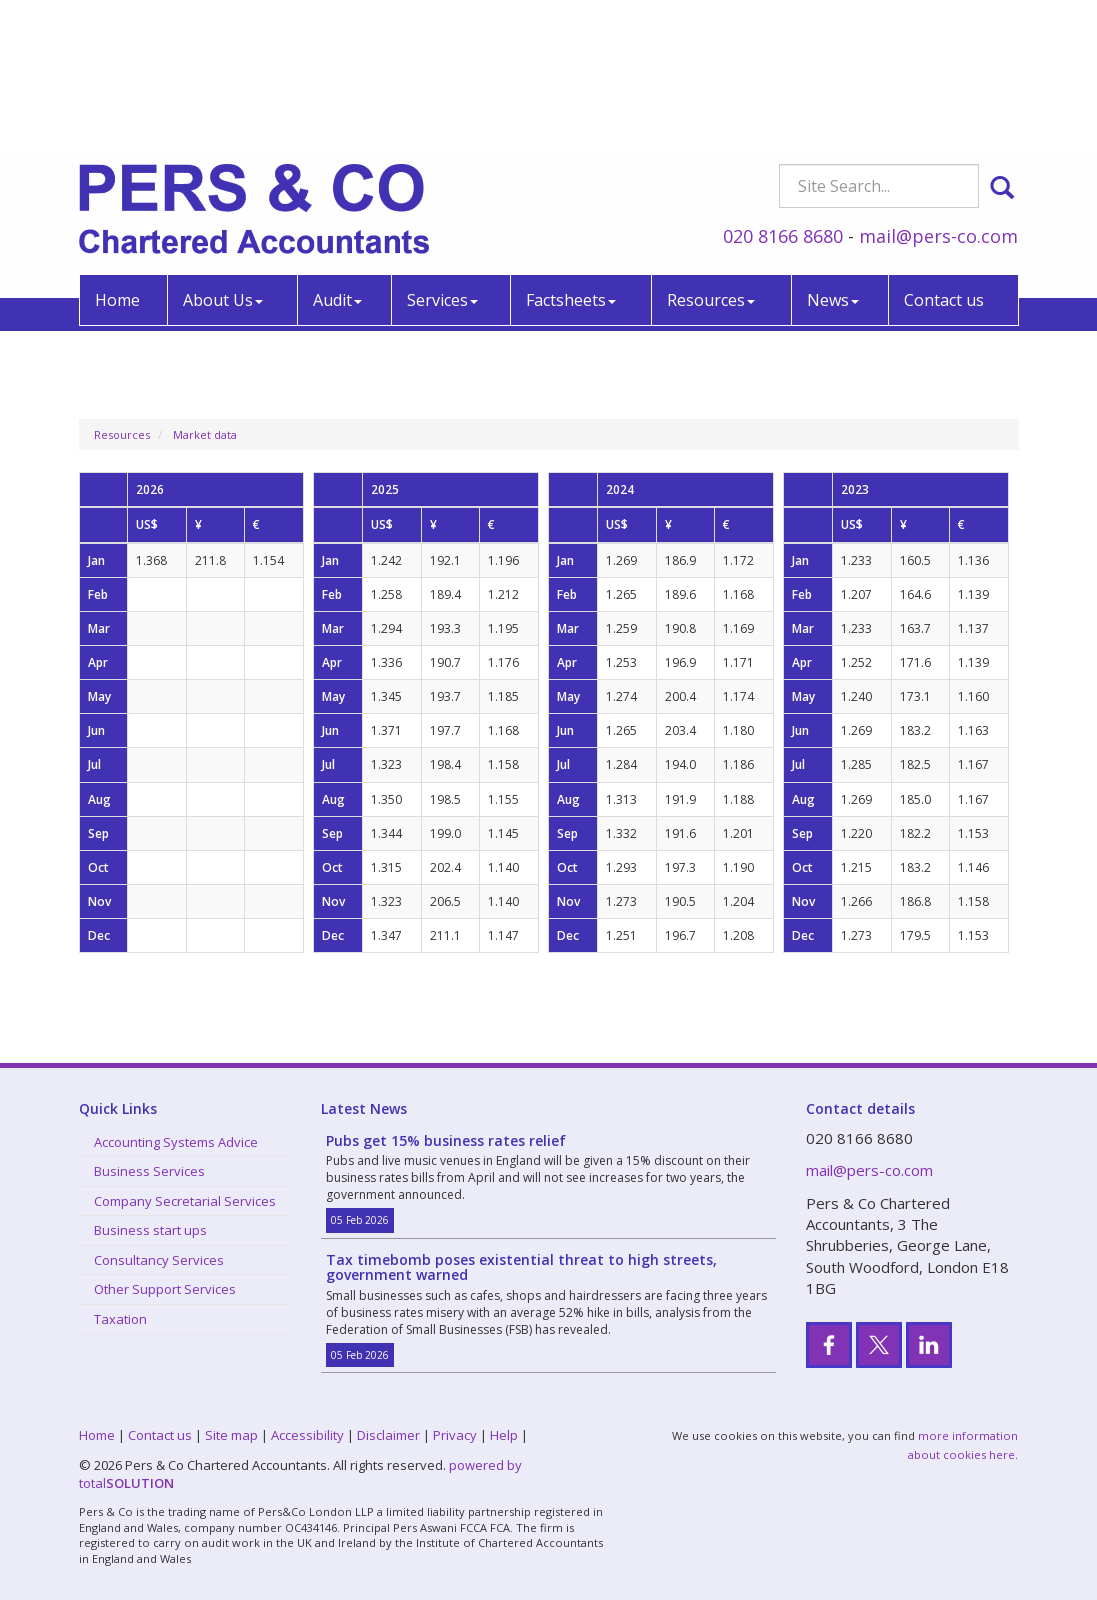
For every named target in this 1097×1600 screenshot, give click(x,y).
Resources (711, 158)
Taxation (120, 1319)
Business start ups (150, 1230)
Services (442, 158)
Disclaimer (388, 1435)
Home (117, 158)
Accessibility (307, 1435)
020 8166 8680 (783, 94)
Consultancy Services (159, 1260)
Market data (205, 434)
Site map (231, 1435)
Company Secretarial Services (185, 1201)
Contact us (944, 158)
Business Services (149, 1171)
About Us (223, 158)
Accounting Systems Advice (176, 1142)
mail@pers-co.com (938, 94)
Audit (337, 158)
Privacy (455, 1435)
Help (504, 1435)
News (833, 158)
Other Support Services (165, 1289)
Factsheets (571, 158)
